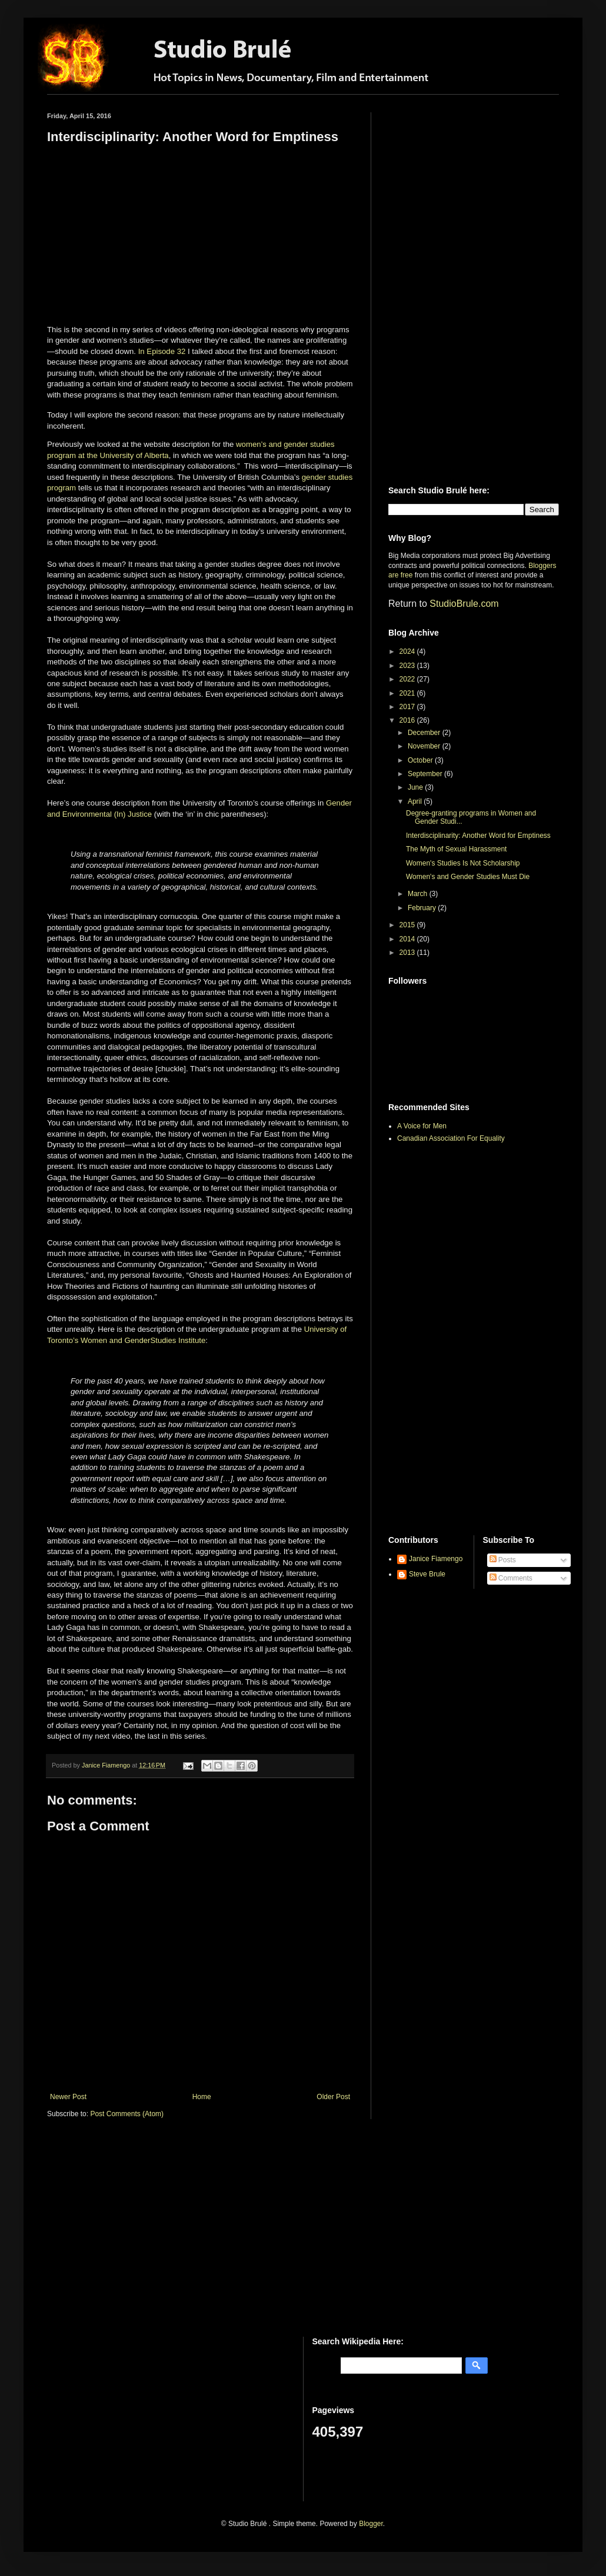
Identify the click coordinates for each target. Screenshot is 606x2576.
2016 (408, 720)
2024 (408, 651)
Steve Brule (427, 1574)
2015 (408, 925)
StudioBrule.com (463, 604)
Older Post (333, 2097)
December (425, 733)
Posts (503, 1560)
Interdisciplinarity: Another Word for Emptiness (478, 835)
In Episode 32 (162, 351)
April (416, 801)
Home (201, 2097)
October (421, 760)
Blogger (371, 2524)
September (426, 774)
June (416, 787)
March (418, 894)
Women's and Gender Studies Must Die (468, 877)
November (425, 746)
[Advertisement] (441, 288)
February (423, 908)
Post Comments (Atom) (127, 2114)
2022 (408, 679)
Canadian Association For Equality (451, 1138)
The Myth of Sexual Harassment (456, 849)
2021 (408, 693)
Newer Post (68, 2097)
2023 (408, 665)
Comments (511, 1578)
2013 (408, 952)
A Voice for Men (422, 1126)
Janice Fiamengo (435, 1559)
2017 (408, 707)
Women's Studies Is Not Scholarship (463, 863)
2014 (408, 939)
